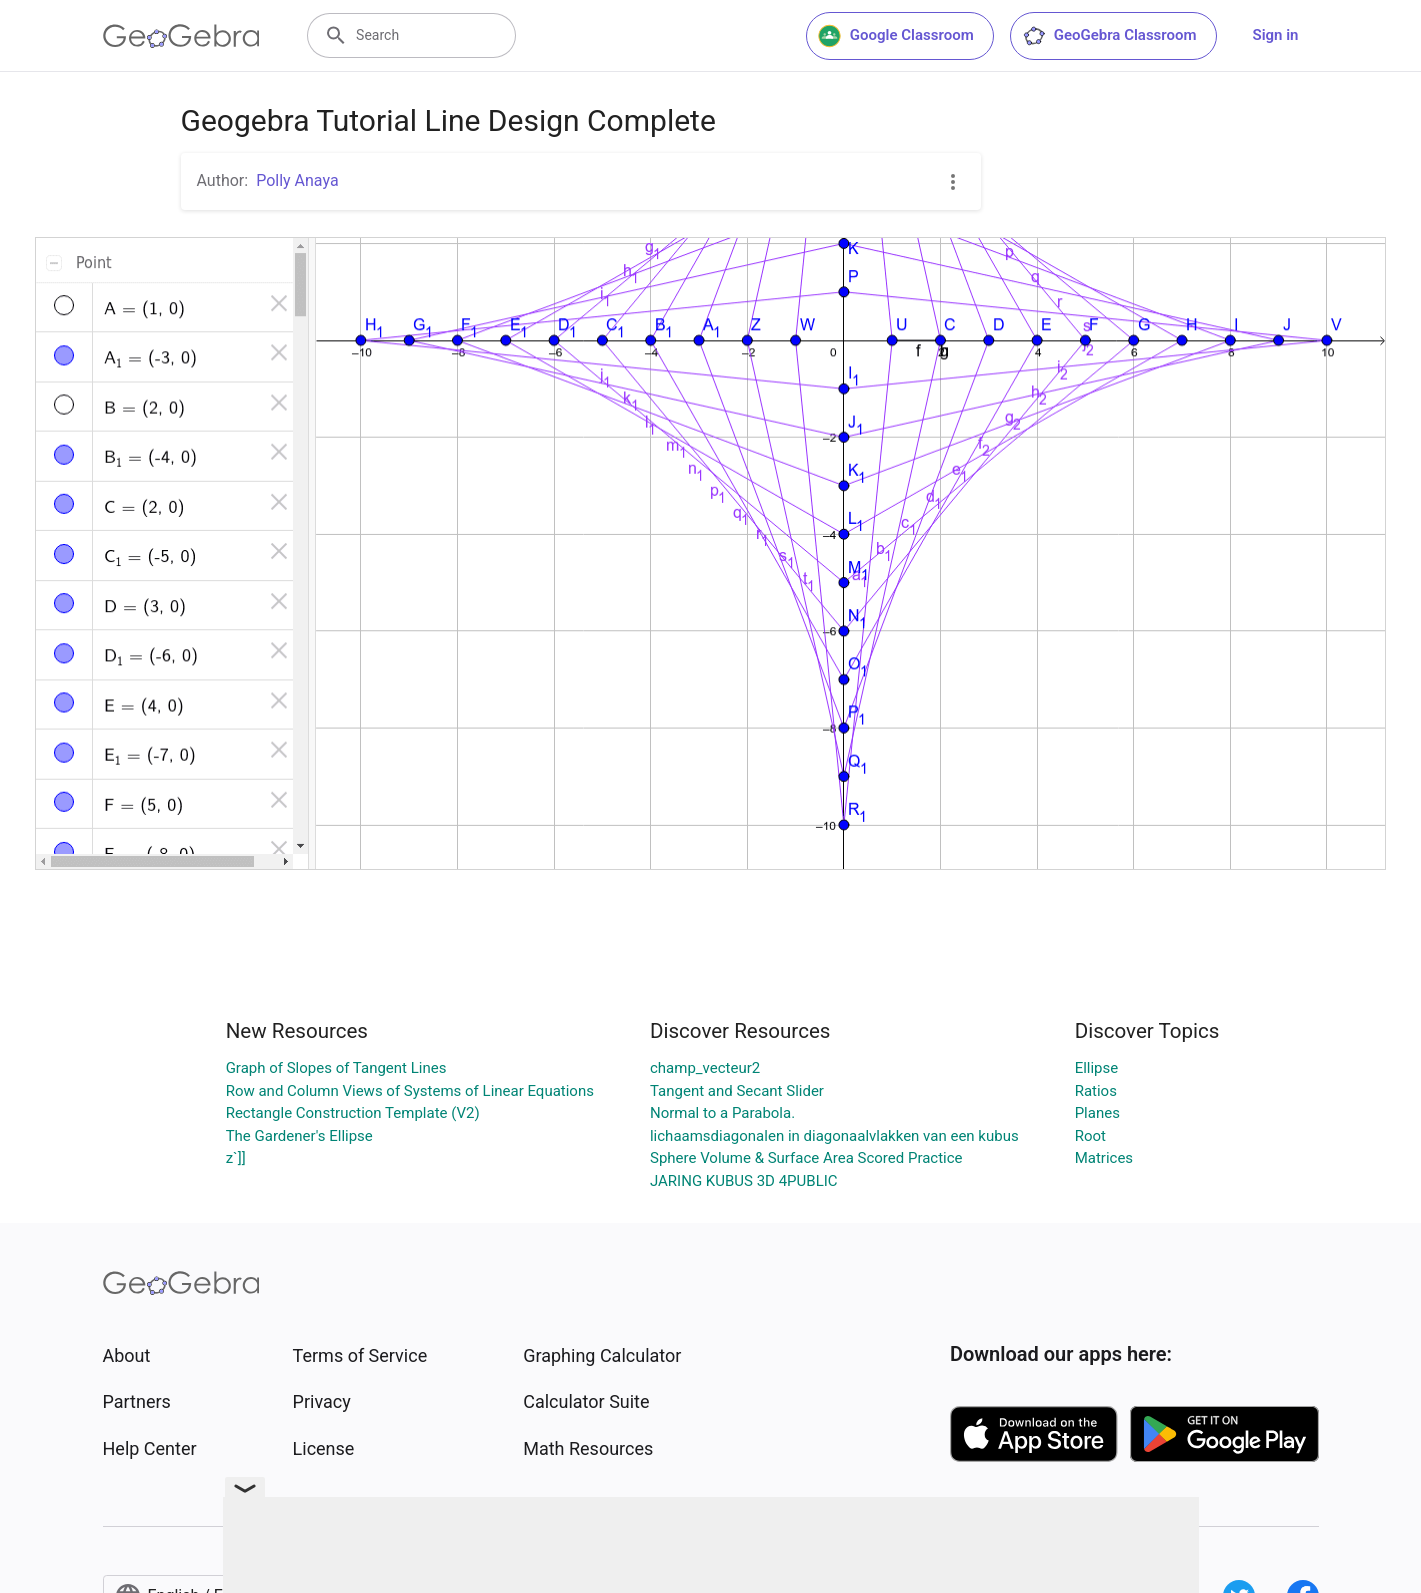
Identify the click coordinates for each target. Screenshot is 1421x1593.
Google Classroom (896, 36)
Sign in (1276, 35)
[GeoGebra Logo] (181, 36)
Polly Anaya (297, 180)
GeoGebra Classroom (1109, 36)
